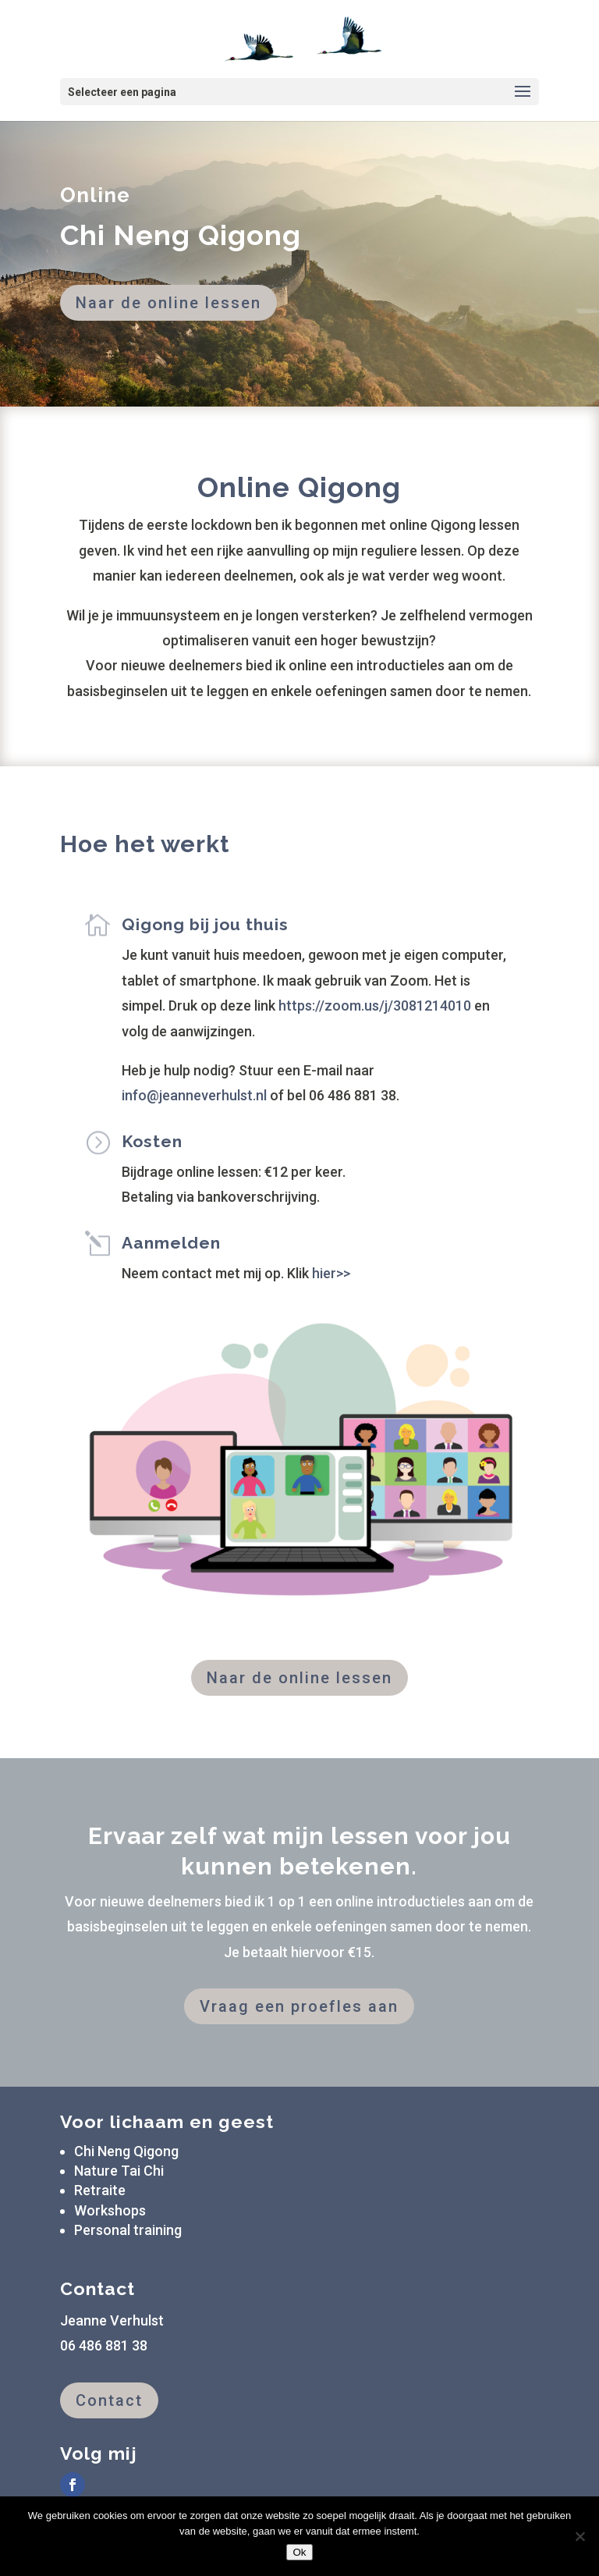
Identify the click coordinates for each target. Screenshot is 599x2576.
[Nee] (579, 2536)
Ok (299, 2552)
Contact (109, 2400)
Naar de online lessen (168, 302)
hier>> (331, 1273)
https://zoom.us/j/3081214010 (374, 1005)
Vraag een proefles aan (299, 2006)
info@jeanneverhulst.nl (194, 1095)
